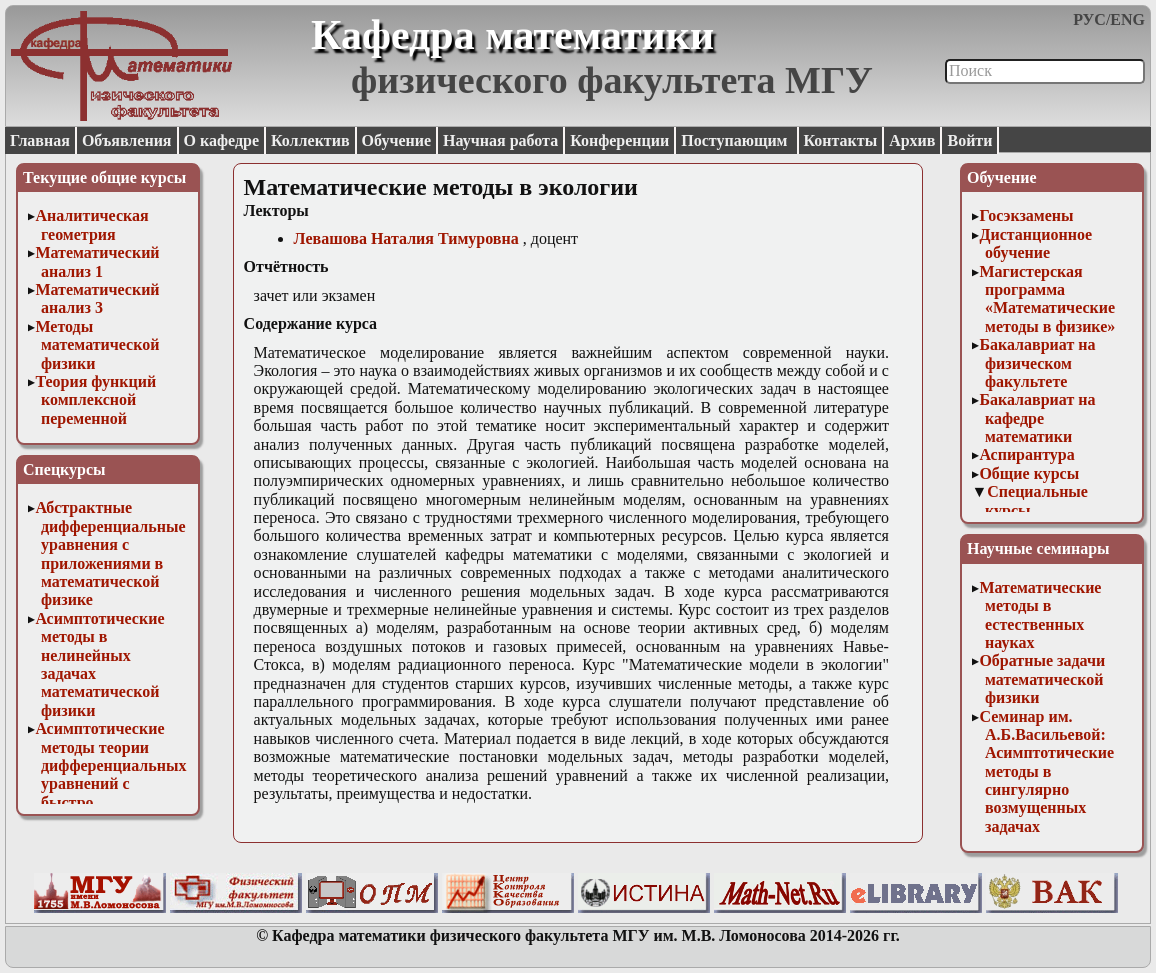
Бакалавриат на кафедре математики (1037, 418)
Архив (912, 140)
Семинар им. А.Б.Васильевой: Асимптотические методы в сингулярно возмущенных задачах (1046, 771)
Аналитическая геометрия (91, 224)
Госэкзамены (1026, 215)
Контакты (841, 140)
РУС (1089, 19)
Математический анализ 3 (97, 298)
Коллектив (310, 140)
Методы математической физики (97, 345)
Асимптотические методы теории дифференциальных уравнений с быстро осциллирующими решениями (110, 783)
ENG (1127, 19)
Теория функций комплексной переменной (95, 400)
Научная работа (500, 140)
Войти (969, 140)
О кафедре (221, 140)
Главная (40, 140)
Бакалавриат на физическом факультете (1037, 363)
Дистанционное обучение (1035, 243)
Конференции (619, 140)
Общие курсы (1029, 473)
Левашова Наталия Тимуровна (406, 238)
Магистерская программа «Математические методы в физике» (1047, 299)
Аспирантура (1026, 454)
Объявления (127, 140)
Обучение (397, 140)
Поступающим (736, 140)
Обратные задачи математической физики (1042, 679)
